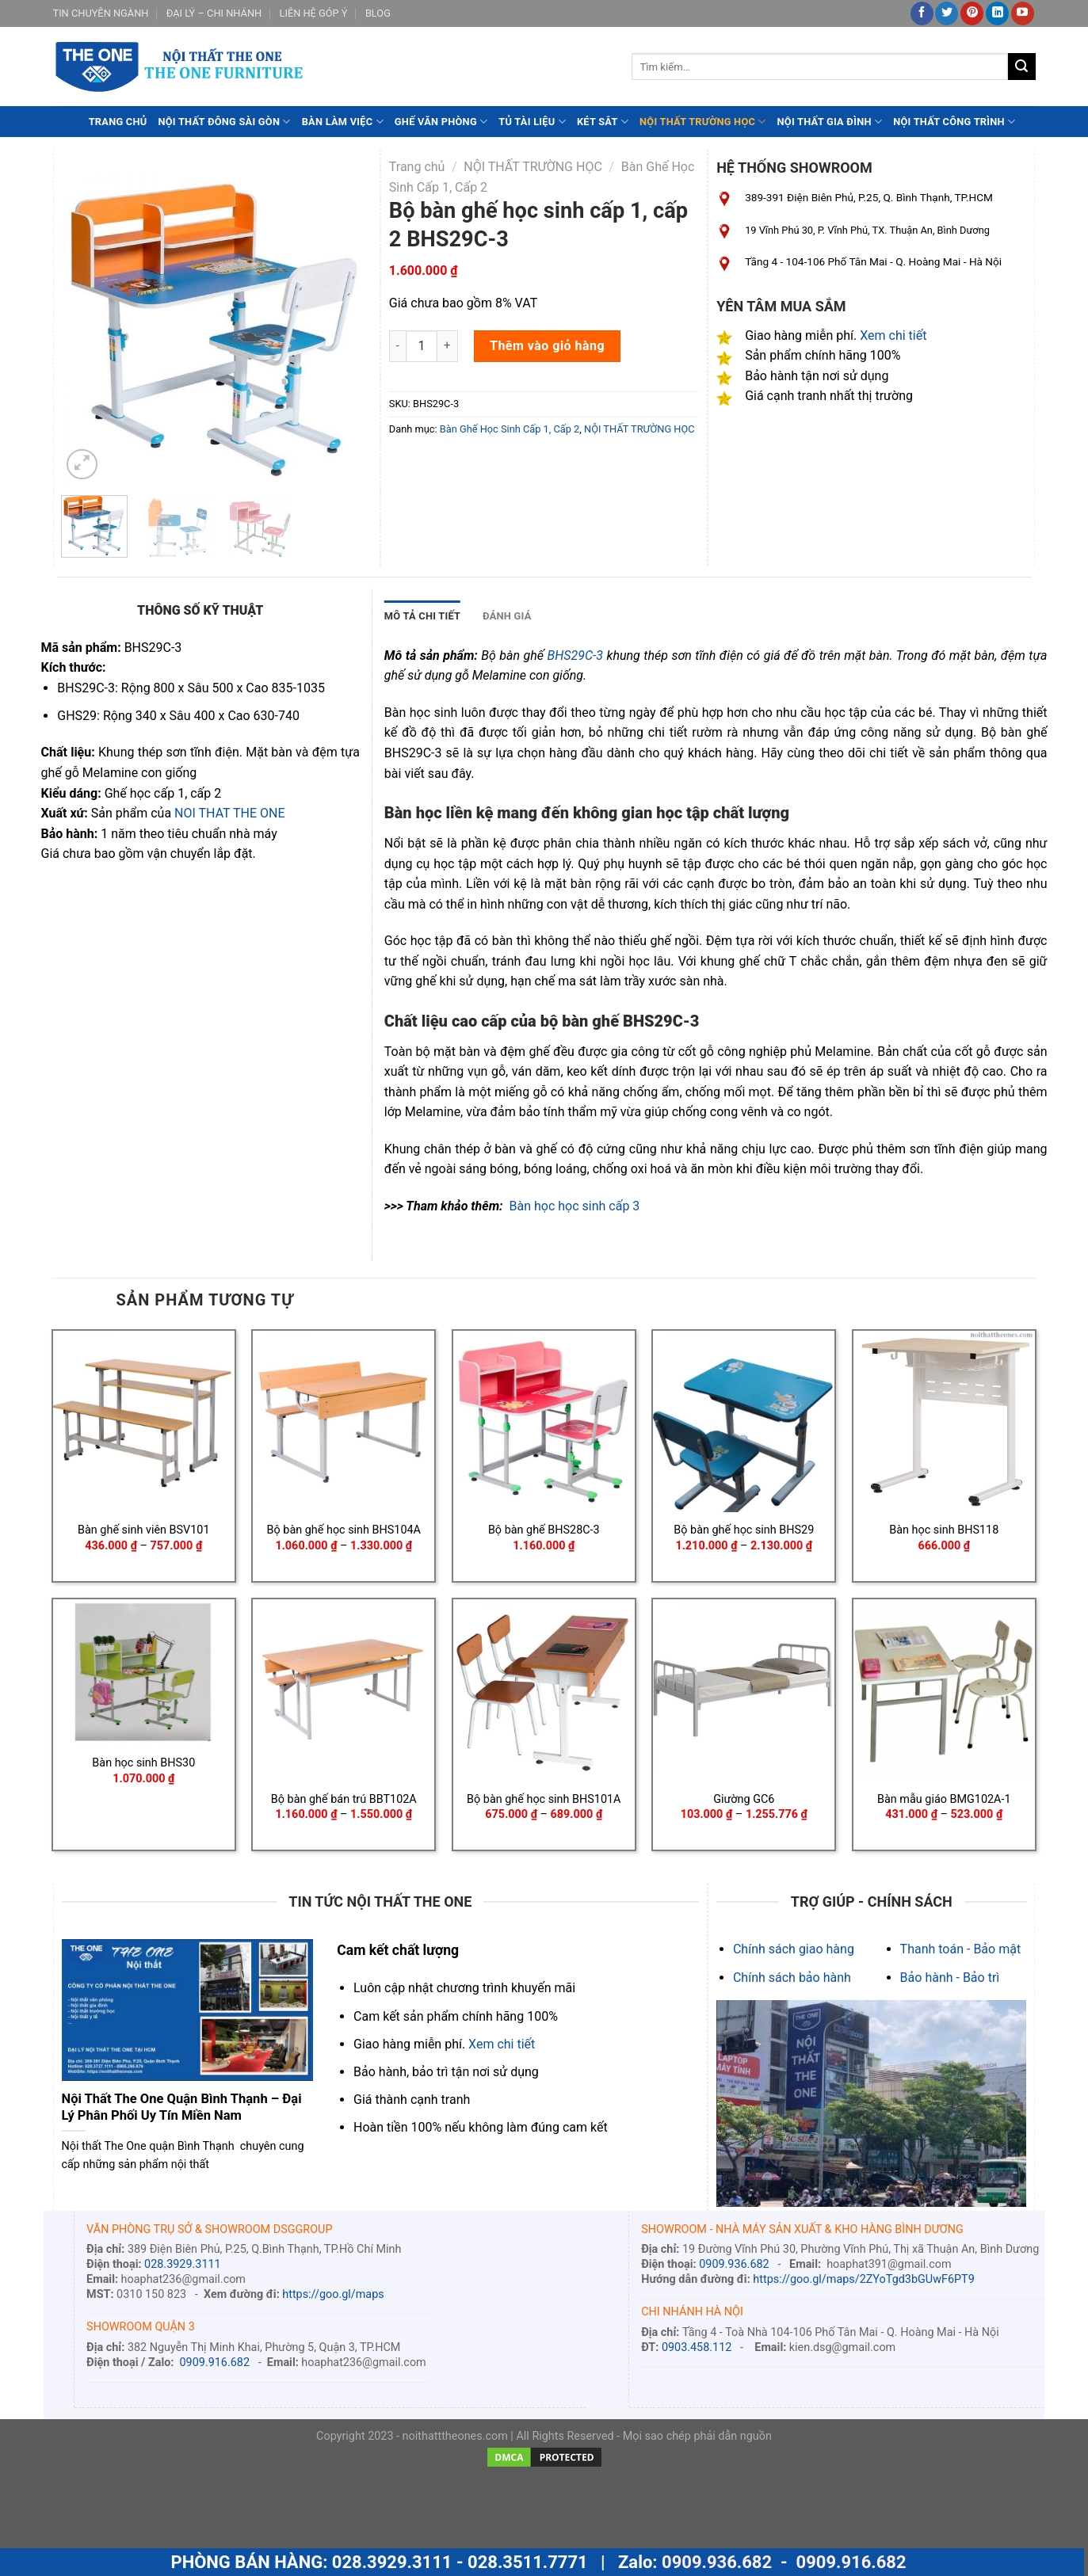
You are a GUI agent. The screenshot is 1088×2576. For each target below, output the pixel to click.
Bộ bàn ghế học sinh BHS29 (744, 1530)
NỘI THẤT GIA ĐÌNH (830, 121)
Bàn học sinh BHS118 (943, 1530)
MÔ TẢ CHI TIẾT (422, 616)
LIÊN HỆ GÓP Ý (314, 13)
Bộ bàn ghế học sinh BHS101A (543, 1799)
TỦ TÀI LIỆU (532, 121)
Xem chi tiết (893, 335)
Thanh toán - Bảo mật (960, 1949)
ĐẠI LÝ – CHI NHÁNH (214, 13)
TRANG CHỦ (118, 122)
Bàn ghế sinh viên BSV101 (143, 1530)
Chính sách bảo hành (792, 1977)
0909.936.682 (734, 2264)
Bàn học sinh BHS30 (143, 1763)
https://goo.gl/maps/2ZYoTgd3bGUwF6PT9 (863, 2279)
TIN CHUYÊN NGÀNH (101, 13)
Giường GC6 (743, 1799)
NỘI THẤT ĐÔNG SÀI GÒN (224, 121)
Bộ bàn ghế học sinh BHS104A (344, 1530)
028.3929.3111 (182, 2264)
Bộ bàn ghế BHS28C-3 (544, 1530)
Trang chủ (417, 166)
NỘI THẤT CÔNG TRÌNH (954, 121)
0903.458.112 (696, 2347)
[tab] (422, 616)
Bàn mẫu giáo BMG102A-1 (944, 1799)
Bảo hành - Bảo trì (950, 1977)
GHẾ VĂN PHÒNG (441, 121)
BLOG (378, 13)
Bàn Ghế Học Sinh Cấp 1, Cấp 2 (510, 429)
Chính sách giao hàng (793, 1949)
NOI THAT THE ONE (229, 813)
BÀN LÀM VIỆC (343, 121)
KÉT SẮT (602, 121)
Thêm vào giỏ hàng (547, 345)
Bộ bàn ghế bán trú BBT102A (344, 1799)
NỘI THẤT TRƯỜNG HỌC (702, 121)
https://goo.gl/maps (333, 2294)
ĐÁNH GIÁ (507, 616)
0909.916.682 (215, 2362)
